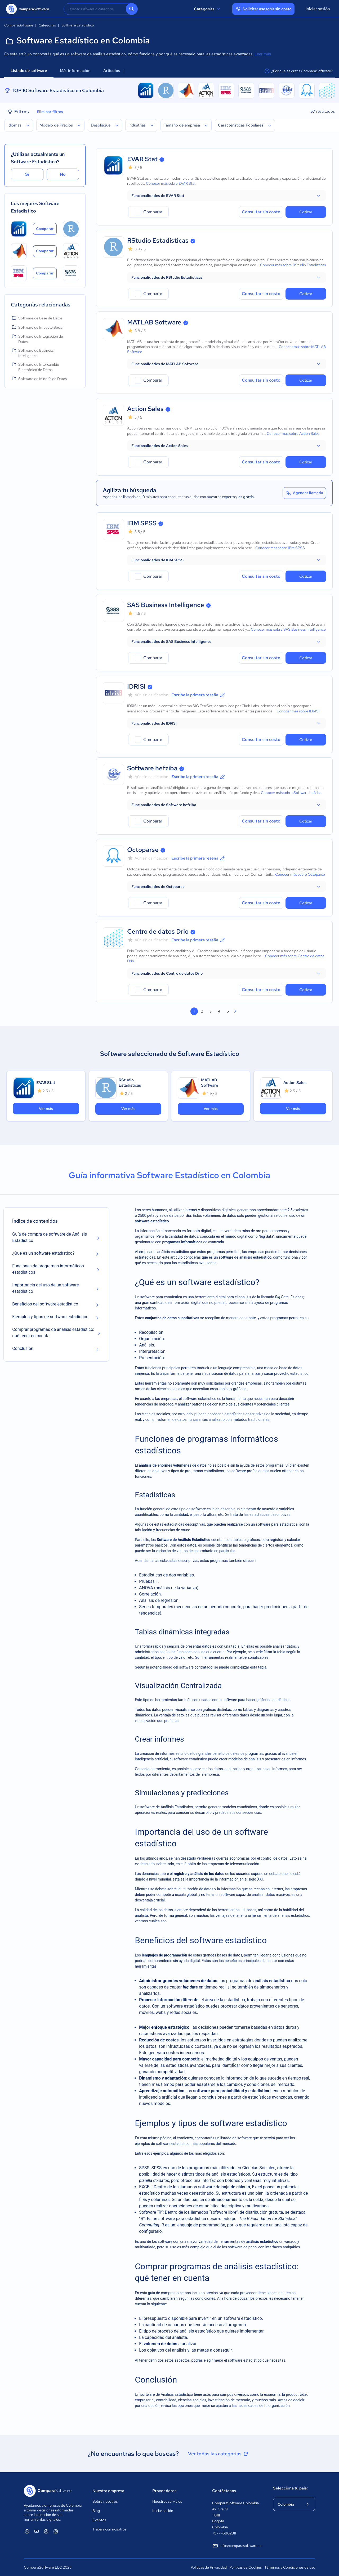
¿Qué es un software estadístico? (43, 1253)
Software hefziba (152, 768)
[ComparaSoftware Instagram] (55, 2531)
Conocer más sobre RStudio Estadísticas (293, 265)
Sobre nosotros (105, 2501)
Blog (96, 2510)
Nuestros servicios (167, 2501)
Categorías (208, 9)
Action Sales (145, 409)
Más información (75, 70)
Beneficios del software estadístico (45, 1304)
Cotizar (305, 212)
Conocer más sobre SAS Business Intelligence (288, 629)
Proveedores (164, 2490)
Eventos (99, 2520)
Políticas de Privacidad (209, 2567)
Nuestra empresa (108, 2490)
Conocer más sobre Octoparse (300, 874)
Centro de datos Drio (158, 931)
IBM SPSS (142, 523)
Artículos (113, 70)
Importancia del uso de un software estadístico (45, 1288)
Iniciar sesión (318, 9)
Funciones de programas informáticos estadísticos (48, 1269)
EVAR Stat (142, 159)
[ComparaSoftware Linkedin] (27, 2531)
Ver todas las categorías (218, 2454)
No (63, 174)
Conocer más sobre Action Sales (293, 433)
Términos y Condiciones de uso (289, 2567)
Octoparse (143, 850)
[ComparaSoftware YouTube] (36, 2531)
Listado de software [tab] (29, 70)
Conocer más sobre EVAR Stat (170, 183)
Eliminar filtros (50, 111)
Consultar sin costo (261, 212)
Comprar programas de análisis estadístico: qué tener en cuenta (53, 1332)
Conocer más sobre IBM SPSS (280, 547)
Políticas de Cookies (245, 2567)
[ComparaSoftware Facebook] (46, 2531)
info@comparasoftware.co (237, 2546)
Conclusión (23, 1348)
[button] (226, 195)
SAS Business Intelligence (165, 605)
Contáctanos (224, 2490)
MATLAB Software (154, 322)
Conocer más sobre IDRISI (298, 711)
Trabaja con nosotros (109, 2529)
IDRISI (136, 686)
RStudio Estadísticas (158, 240)
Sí (27, 174)
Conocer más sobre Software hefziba (291, 792)
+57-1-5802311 (224, 2533)
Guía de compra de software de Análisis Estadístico (49, 1237)
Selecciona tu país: (290, 2488)
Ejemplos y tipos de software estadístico (50, 1316)
